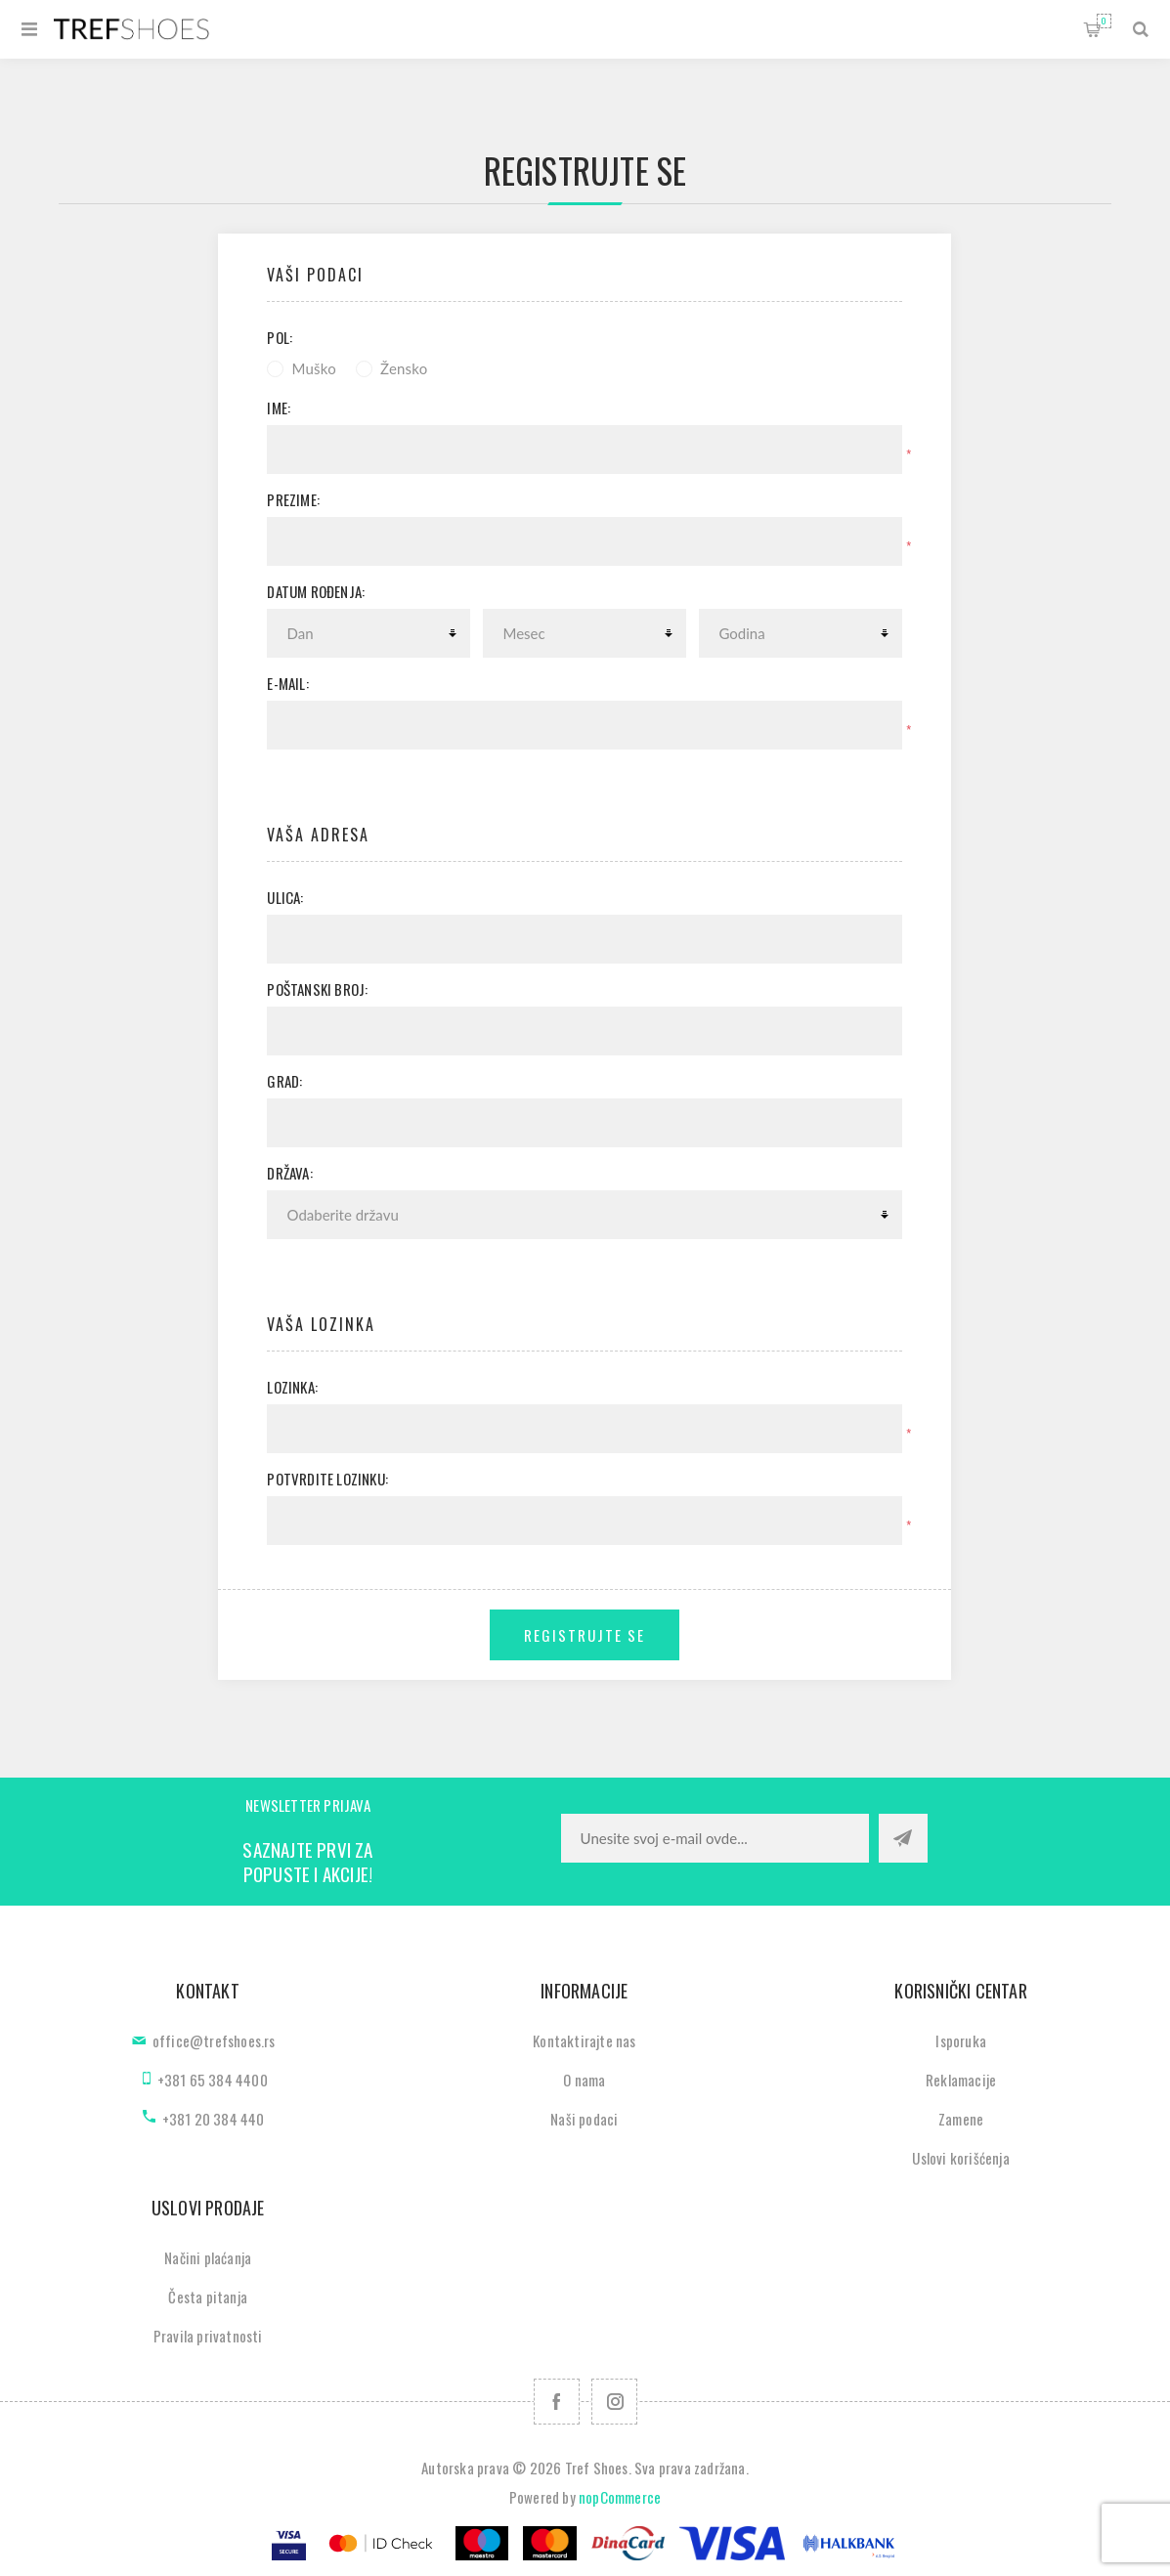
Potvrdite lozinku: (327, 1478)
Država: (289, 1172)
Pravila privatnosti (208, 2335)
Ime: (278, 407)
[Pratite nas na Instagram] (614, 2402)
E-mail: (287, 683)
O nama (584, 2079)
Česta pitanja (207, 2296)
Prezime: (293, 499)
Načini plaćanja (207, 2257)
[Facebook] (557, 2402)
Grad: (284, 1081)
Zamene (960, 2118)
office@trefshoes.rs (214, 2040)
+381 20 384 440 (213, 2118)
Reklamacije (961, 2079)
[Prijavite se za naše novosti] (715, 1838)
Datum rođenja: (316, 591)
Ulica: (285, 897)
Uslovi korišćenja (960, 2157)
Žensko (403, 368)
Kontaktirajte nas (584, 2040)
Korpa (1104, 21)
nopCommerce (620, 2497)
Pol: (279, 337)
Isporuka (960, 2040)
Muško (313, 368)
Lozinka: (292, 1386)
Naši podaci (584, 2118)
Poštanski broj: (317, 989)
